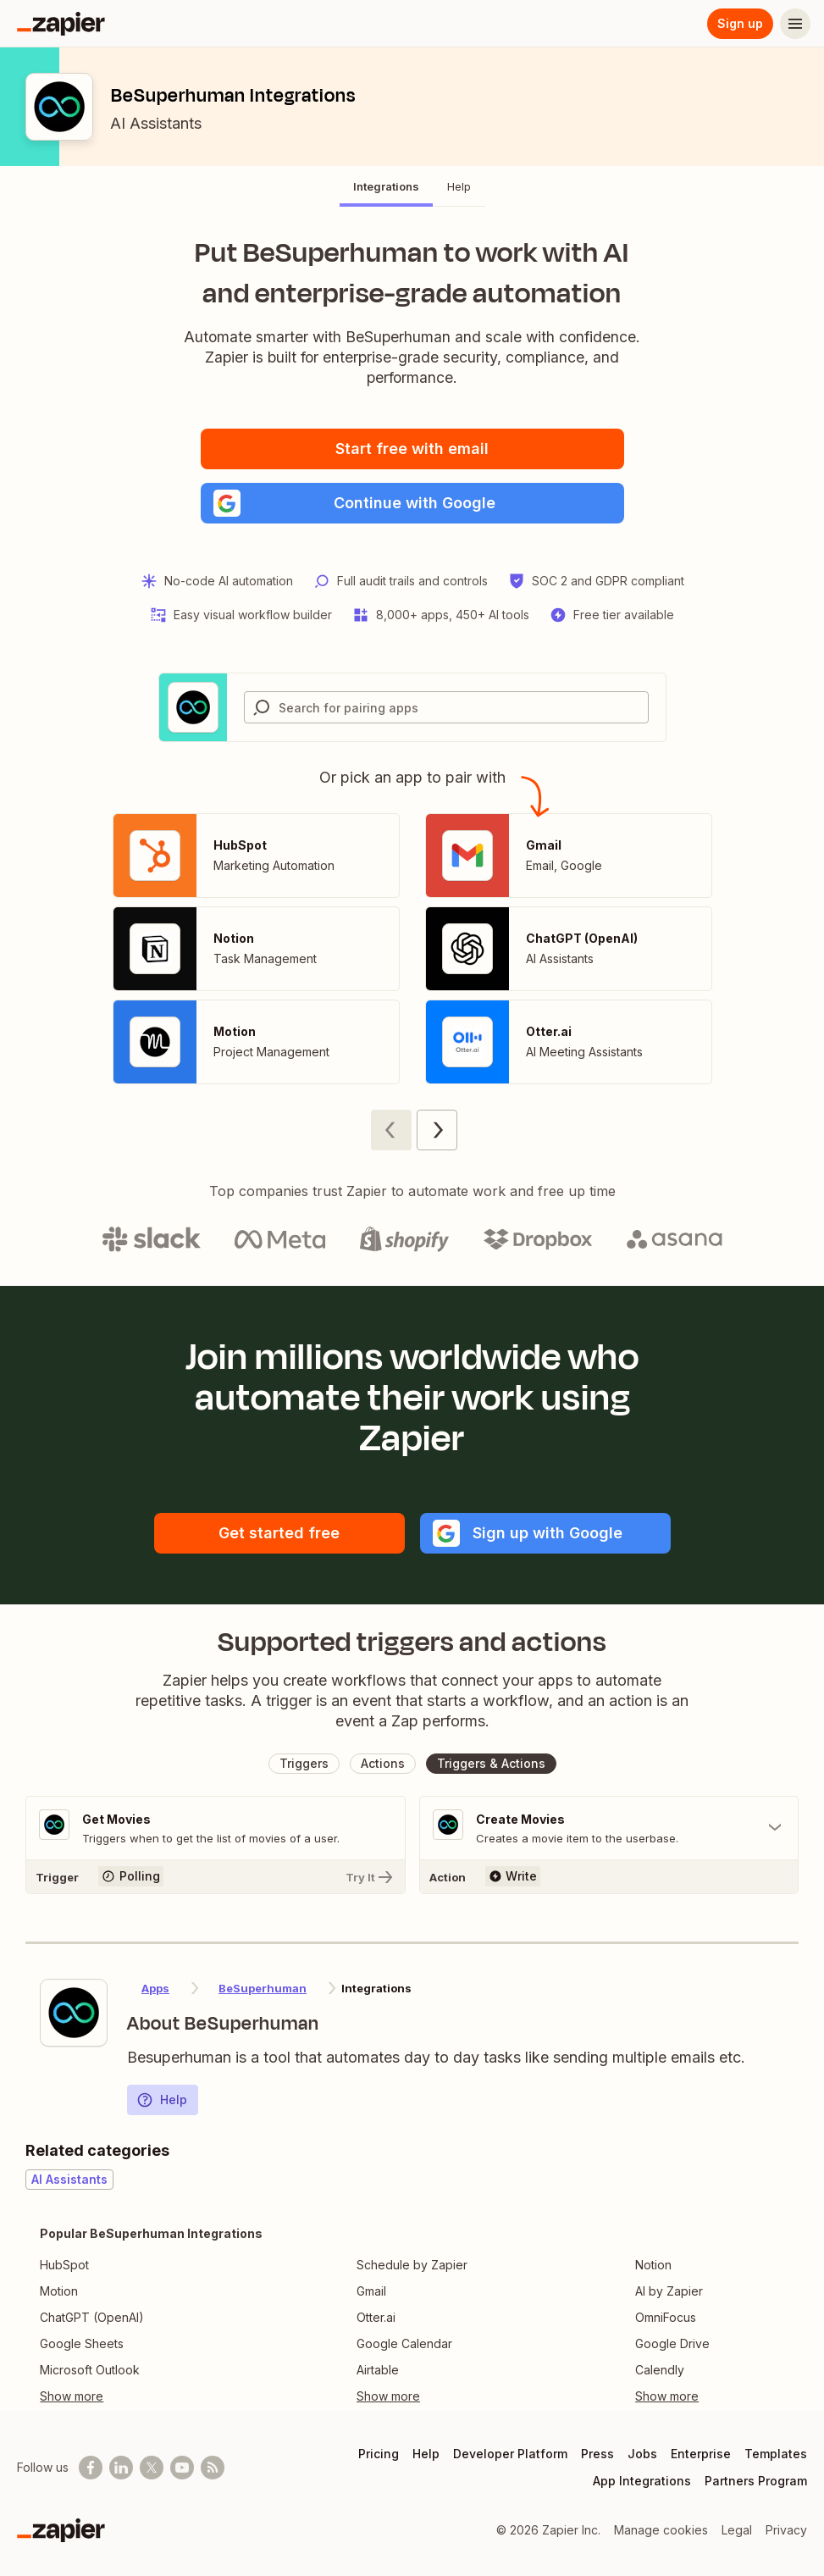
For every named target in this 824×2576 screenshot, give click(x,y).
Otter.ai (376, 2317)
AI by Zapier (669, 2291)
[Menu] (795, 23)
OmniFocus (665, 2317)
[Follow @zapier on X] (151, 2467)
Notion (653, 2264)
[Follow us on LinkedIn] (121, 2467)
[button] (412, 503)
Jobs (642, 2453)
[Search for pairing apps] (463, 707)
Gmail (371, 2291)
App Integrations (642, 2481)
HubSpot (64, 2264)
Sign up (740, 23)
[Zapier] (61, 24)
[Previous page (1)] (391, 1130)
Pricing (378, 2453)
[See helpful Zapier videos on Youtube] (182, 2467)
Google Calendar (404, 2343)
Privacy (786, 2530)
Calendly (659, 2370)
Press (597, 2453)
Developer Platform (510, 2453)
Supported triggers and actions (412, 1641)
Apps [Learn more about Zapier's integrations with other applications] (155, 1988)
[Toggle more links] (151, 2396)
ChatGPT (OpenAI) (92, 2317)
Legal (737, 2530)
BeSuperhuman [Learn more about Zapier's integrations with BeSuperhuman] (262, 1988)
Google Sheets (82, 2343)
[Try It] (215, 1876)
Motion (59, 2291)
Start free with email (412, 448)
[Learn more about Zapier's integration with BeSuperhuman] (73, 2012)
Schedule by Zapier (412, 2264)
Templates (775, 2453)
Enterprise (701, 2453)
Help (161, 2099)
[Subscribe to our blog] (212, 2467)
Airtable (378, 2370)
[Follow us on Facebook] (90, 2467)
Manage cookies (661, 2530)
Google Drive (672, 2343)
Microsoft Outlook (90, 2370)
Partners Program (756, 2481)
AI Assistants (156, 123)
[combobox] (446, 707)
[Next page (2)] (437, 1130)
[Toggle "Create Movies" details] (609, 1828)
